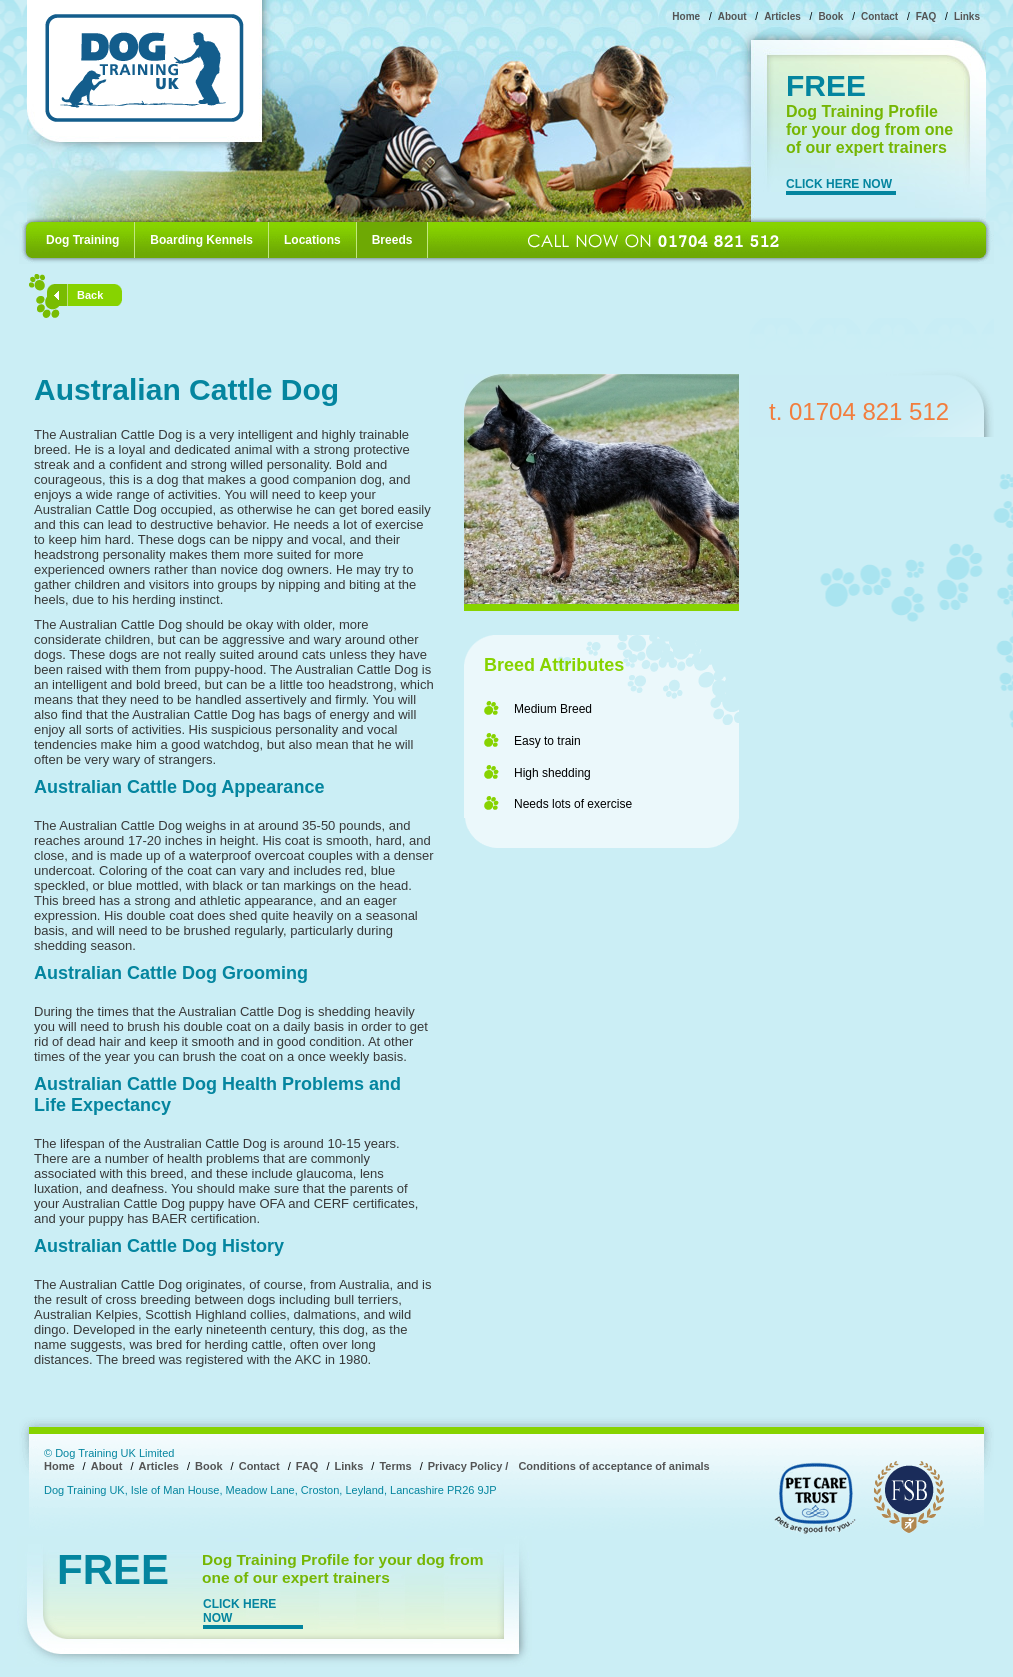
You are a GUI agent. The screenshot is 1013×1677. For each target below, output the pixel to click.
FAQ (926, 16)
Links (967, 16)
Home (686, 16)
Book (830, 16)
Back (90, 295)
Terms (395, 1466)
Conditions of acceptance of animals (613, 1466)
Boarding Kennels (201, 240)
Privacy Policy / (468, 1466)
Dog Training (82, 240)
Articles (782, 16)
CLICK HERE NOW (839, 184)
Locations (312, 240)
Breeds (392, 240)
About (732, 16)
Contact (879, 16)
